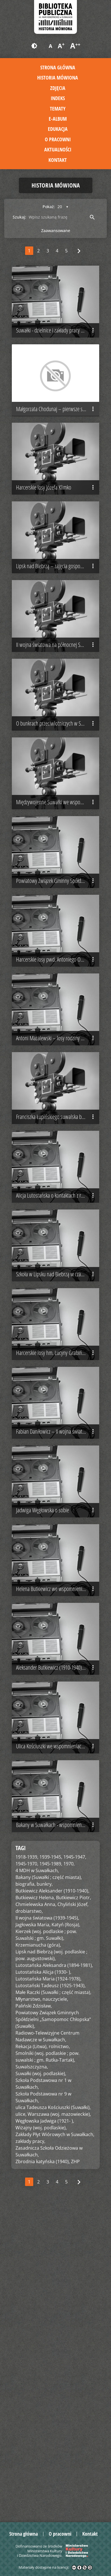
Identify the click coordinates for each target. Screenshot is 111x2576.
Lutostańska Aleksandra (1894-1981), (54, 2276)
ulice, (20, 2424)
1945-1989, (50, 2174)
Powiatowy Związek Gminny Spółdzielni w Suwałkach (57, 1005)
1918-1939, (26, 2167)
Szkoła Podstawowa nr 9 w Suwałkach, (43, 2407)
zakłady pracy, (30, 2452)
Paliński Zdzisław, (33, 2316)
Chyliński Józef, (72, 2215)
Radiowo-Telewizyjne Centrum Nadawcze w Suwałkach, (47, 2346)
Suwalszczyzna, (31, 2377)
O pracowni (58, 139)
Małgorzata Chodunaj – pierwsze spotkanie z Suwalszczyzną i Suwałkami (57, 440)
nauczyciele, (55, 2309)
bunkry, (45, 2194)
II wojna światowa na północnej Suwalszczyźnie (57, 722)
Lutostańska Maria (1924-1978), (48, 2289)
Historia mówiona (57, 77)
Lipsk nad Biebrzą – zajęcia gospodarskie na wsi (57, 628)
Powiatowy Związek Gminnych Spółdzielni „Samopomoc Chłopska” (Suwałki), (53, 2330)
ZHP (75, 2472)
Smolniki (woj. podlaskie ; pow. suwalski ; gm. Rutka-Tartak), (47, 2367)
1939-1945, (50, 2167)
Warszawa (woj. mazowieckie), (59, 2424)
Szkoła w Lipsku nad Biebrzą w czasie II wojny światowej (57, 1476)
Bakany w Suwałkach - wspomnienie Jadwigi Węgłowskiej (57, 2135)
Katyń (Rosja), (66, 2235)
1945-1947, (74, 2167)
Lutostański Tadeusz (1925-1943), (50, 2296)
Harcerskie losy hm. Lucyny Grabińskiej (56, 1570)
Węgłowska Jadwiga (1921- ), (44, 2431)
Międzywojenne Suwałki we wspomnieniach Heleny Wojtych (57, 911)
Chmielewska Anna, (35, 2215)
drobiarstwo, (29, 2221)
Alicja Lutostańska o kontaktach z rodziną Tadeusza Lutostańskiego (57, 1382)
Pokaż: (49, 206)
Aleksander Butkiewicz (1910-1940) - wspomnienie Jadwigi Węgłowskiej (57, 1947)
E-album (58, 118)
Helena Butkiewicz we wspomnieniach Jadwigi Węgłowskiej (57, 1853)
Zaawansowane (55, 230)
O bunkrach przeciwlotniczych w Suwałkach (57, 817)
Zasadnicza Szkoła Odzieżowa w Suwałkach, (49, 2461)
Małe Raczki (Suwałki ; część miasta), (53, 2303)
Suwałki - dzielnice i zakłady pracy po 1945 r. (57, 346)
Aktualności (57, 149)
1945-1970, (26, 2174)
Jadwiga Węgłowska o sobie (56, 1758)
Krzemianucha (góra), (38, 2255)
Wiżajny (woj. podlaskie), (41, 2438)
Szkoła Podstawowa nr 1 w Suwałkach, (43, 2394)
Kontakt (57, 160)
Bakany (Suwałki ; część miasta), (48, 2188)
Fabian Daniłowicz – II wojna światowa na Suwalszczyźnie (57, 1664)
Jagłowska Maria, (32, 2235)
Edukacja (58, 128)
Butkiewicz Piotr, (73, 2208)
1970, (69, 2174)
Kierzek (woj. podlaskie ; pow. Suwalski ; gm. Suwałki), (46, 2245)
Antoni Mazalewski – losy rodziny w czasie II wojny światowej (57, 1193)
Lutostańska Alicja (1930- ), (43, 2282)
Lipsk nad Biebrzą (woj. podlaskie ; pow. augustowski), (51, 2265)
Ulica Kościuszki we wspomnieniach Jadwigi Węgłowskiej (57, 2041)
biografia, (25, 2194)
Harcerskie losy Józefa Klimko (56, 534)
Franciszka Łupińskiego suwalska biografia (56, 1288)
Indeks (58, 98)
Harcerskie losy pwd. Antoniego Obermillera (57, 1099)
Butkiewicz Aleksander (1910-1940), (52, 2201)
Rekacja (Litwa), (31, 2357)
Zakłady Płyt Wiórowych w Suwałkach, (54, 2445)
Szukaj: (19, 217)
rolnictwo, (59, 2357)
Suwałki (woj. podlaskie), (40, 2384)
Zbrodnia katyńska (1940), (42, 2472)
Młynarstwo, (28, 2309)
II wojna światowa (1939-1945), (47, 2228)
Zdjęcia (57, 88)
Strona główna (57, 67)
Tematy (57, 108)
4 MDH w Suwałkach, (37, 2181)
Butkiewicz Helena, (35, 2208)
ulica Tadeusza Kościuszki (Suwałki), (53, 2418)
